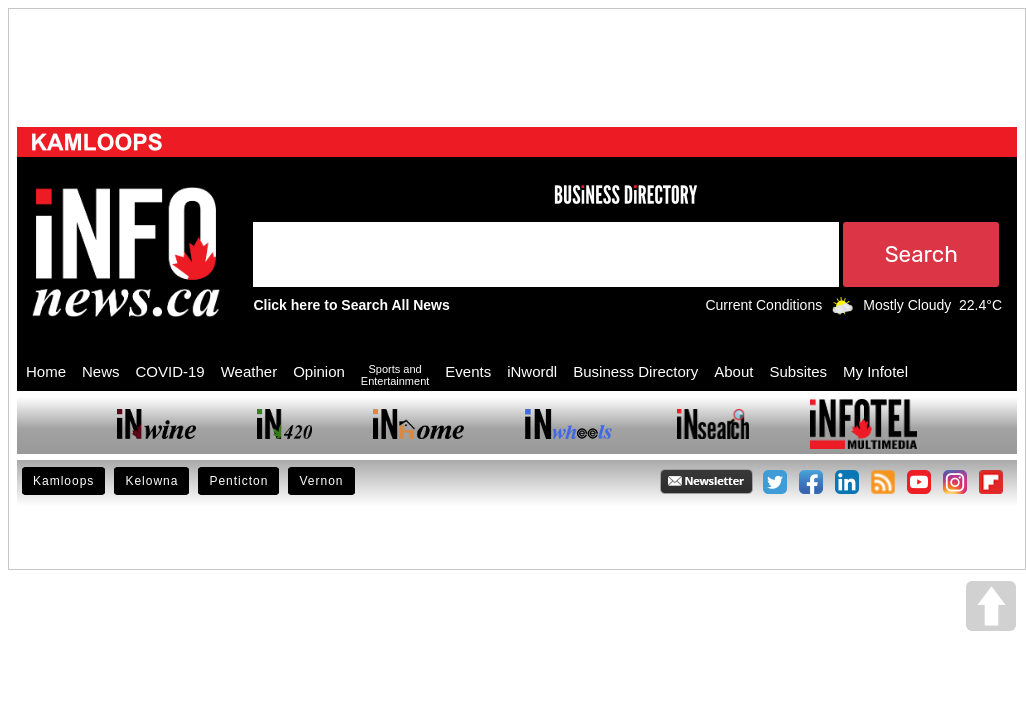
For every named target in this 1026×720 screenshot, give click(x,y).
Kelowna (151, 481)
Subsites (798, 371)
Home (46, 371)
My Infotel (875, 371)
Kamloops (63, 481)
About (733, 371)
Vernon (321, 481)
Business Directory (635, 371)
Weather (249, 371)
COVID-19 (170, 371)
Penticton (238, 481)
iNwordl (532, 371)
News (101, 371)
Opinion (319, 371)
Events (468, 371)
